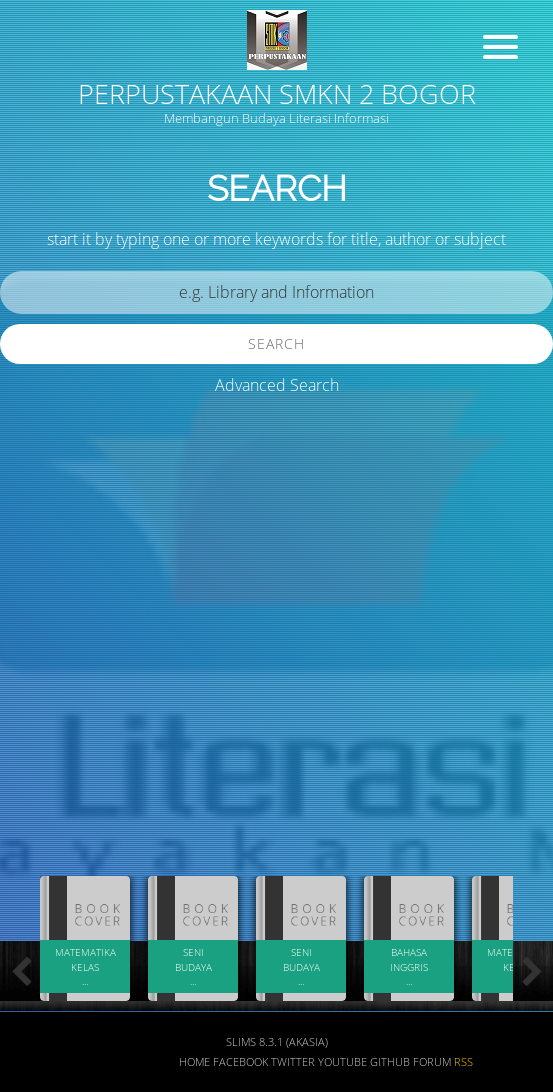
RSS (463, 1062)
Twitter (293, 1062)
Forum (432, 1062)
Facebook (240, 1062)
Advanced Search (277, 385)
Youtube (342, 1062)
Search (276, 343)
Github (390, 1062)
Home (194, 1062)
